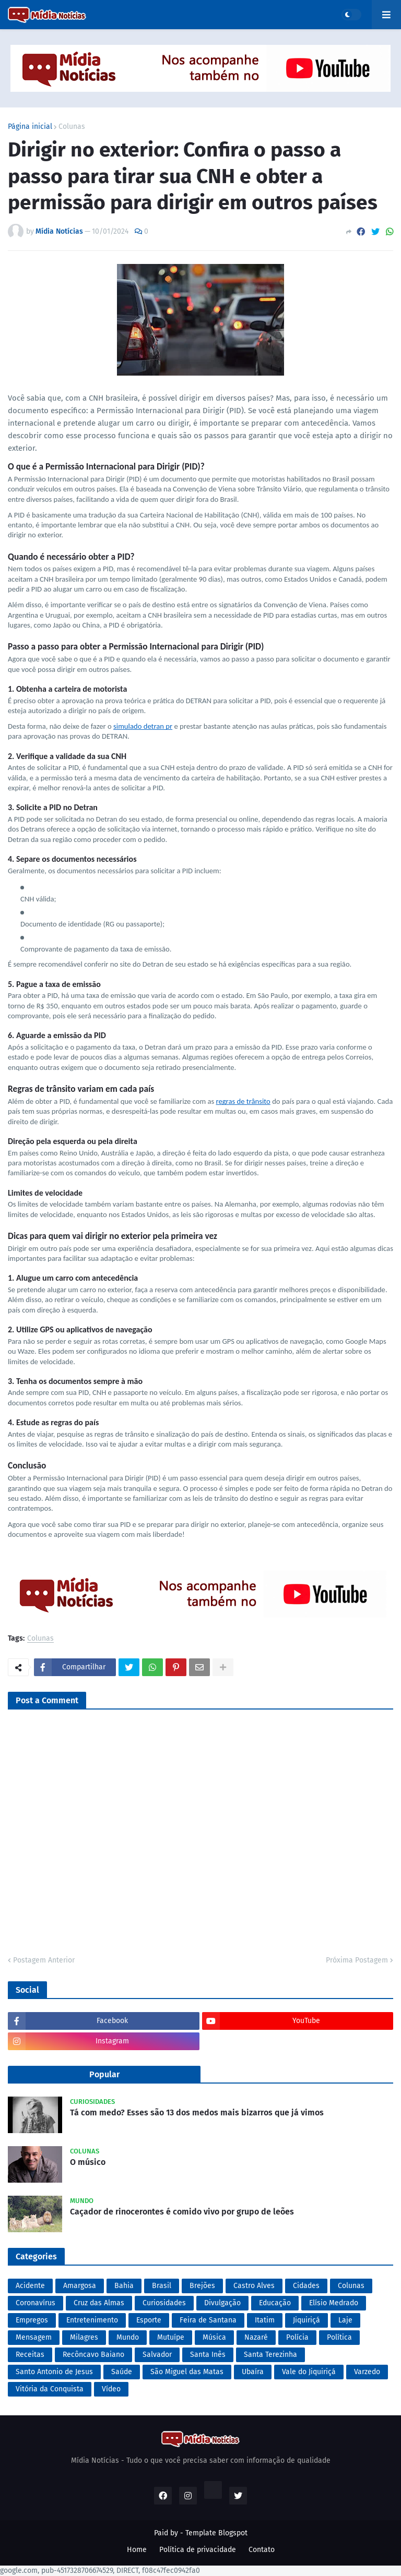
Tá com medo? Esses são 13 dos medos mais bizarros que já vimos (197, 2112)
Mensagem (34, 2337)
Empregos (32, 2320)
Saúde (121, 2371)
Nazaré (256, 2337)
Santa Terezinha (270, 2354)
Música (214, 2337)
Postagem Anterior (44, 1960)
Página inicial (30, 126)
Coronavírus (35, 2302)
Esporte (148, 2320)
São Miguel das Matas (186, 2371)
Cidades (306, 2285)
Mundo (127, 2337)
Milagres (84, 2337)
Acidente (30, 2285)
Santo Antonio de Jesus (54, 2371)
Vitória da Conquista (50, 2389)
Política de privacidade (197, 2549)
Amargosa (79, 2285)
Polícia (297, 2337)
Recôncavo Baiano (93, 2354)
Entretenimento (92, 2320)
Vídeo (111, 2389)
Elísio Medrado (333, 2302)
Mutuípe (170, 2337)
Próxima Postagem (357, 1960)
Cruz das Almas (99, 2302)
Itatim (265, 2320)
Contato (262, 2549)
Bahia (124, 2285)
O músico (87, 2162)
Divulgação (222, 2302)
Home (137, 2549)
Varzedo (367, 2371)
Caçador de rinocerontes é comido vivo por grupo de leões (182, 2212)
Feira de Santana (208, 2320)
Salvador (157, 2354)
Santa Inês (208, 2354)
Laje (345, 2320)
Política (339, 2337)
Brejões (202, 2285)
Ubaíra (253, 2371)
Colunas (71, 126)
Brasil (161, 2285)
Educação (275, 2302)
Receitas (30, 2354)
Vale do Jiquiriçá (309, 2371)
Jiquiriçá (306, 2320)
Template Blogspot (216, 2533)
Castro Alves (254, 2285)
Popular (104, 2074)
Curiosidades (164, 2302)
